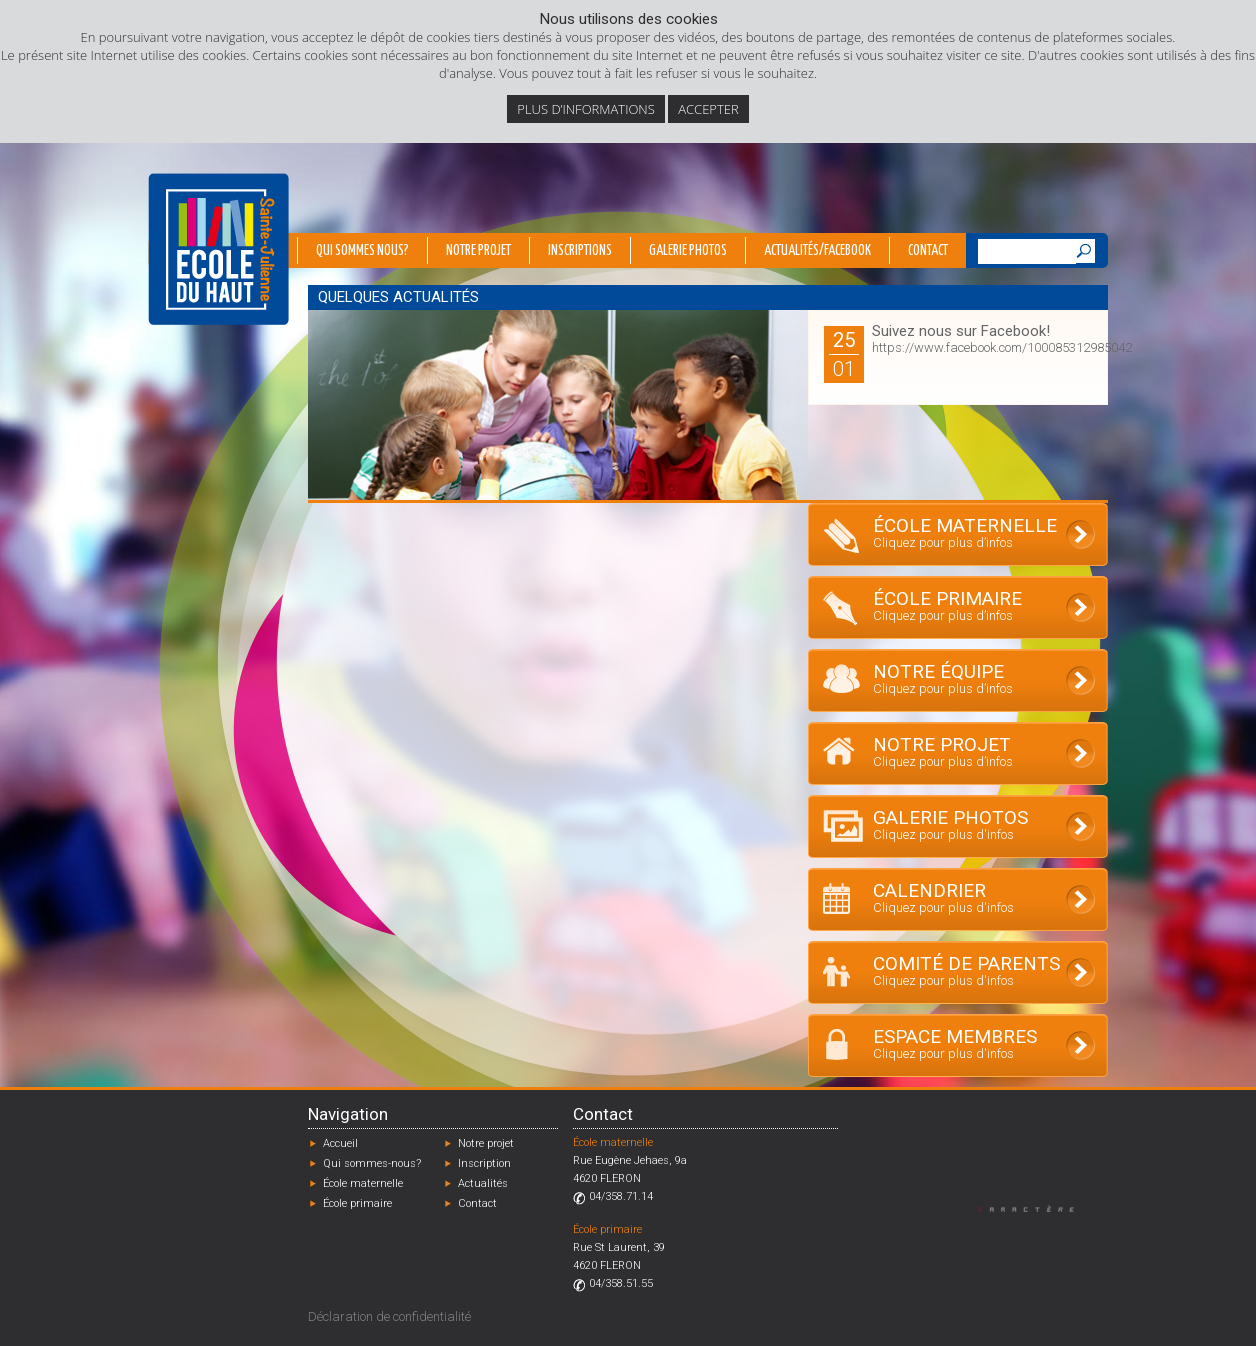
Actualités (483, 1183)
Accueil (340, 1143)
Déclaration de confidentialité (389, 1316)
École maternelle (363, 1183)
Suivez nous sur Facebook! (961, 331)
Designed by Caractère (1035, 1208)
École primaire (357, 1203)
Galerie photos (688, 251)
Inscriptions (580, 251)
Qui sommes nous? (362, 251)
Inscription (484, 1163)
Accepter (708, 109)
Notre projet (478, 251)
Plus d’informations (586, 109)
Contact (928, 251)
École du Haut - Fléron (218, 249)
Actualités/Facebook (817, 251)
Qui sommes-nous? (372, 1163)
